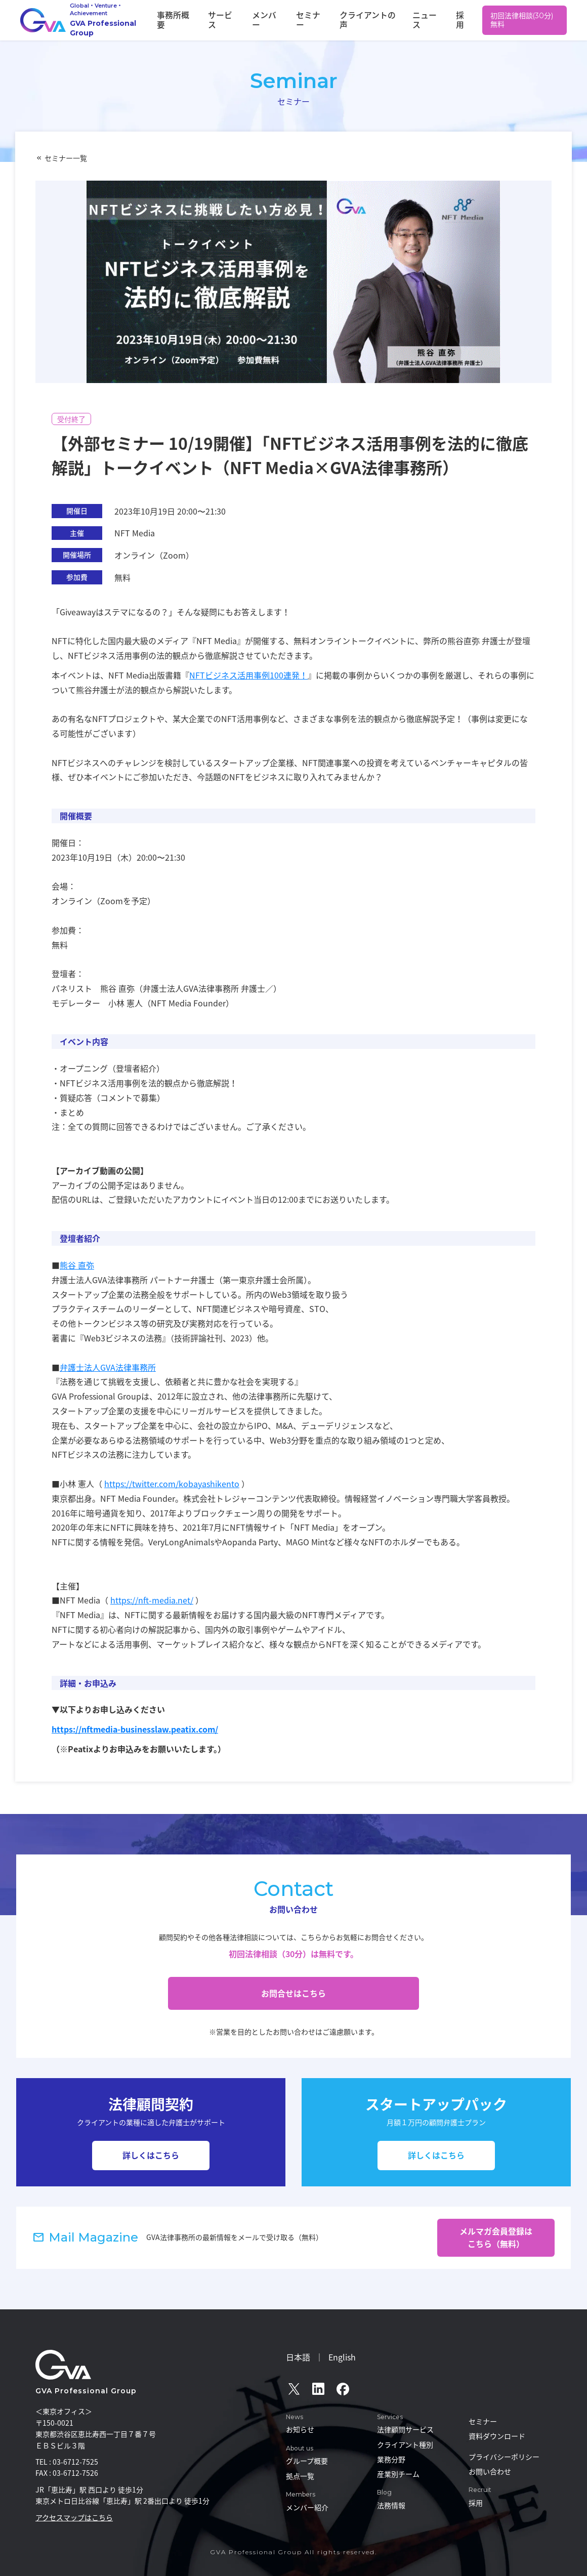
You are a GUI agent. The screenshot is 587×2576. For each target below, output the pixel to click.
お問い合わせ (490, 2471)
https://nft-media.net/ (151, 1600)
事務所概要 (221, 20)
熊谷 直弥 (77, 1265)
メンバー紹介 (307, 2507)
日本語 (298, 2357)
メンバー (297, 20)
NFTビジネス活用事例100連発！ (248, 675)
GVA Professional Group (86, 2390)
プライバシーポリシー (504, 2457)
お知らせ (300, 2429)
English (342, 2357)
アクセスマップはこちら (74, 2517)
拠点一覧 (300, 2476)
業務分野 (391, 2459)
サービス (261, 20)
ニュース (432, 20)
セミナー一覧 (66, 158)
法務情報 (391, 2505)
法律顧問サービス (405, 2429)
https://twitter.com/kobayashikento (171, 1483)
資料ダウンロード (497, 2436)
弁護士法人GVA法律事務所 (108, 1367)
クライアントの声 (383, 20)
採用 (462, 20)
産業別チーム (398, 2474)
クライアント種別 (405, 2444)
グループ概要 (307, 2461)
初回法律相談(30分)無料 (523, 20)
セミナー (334, 20)
